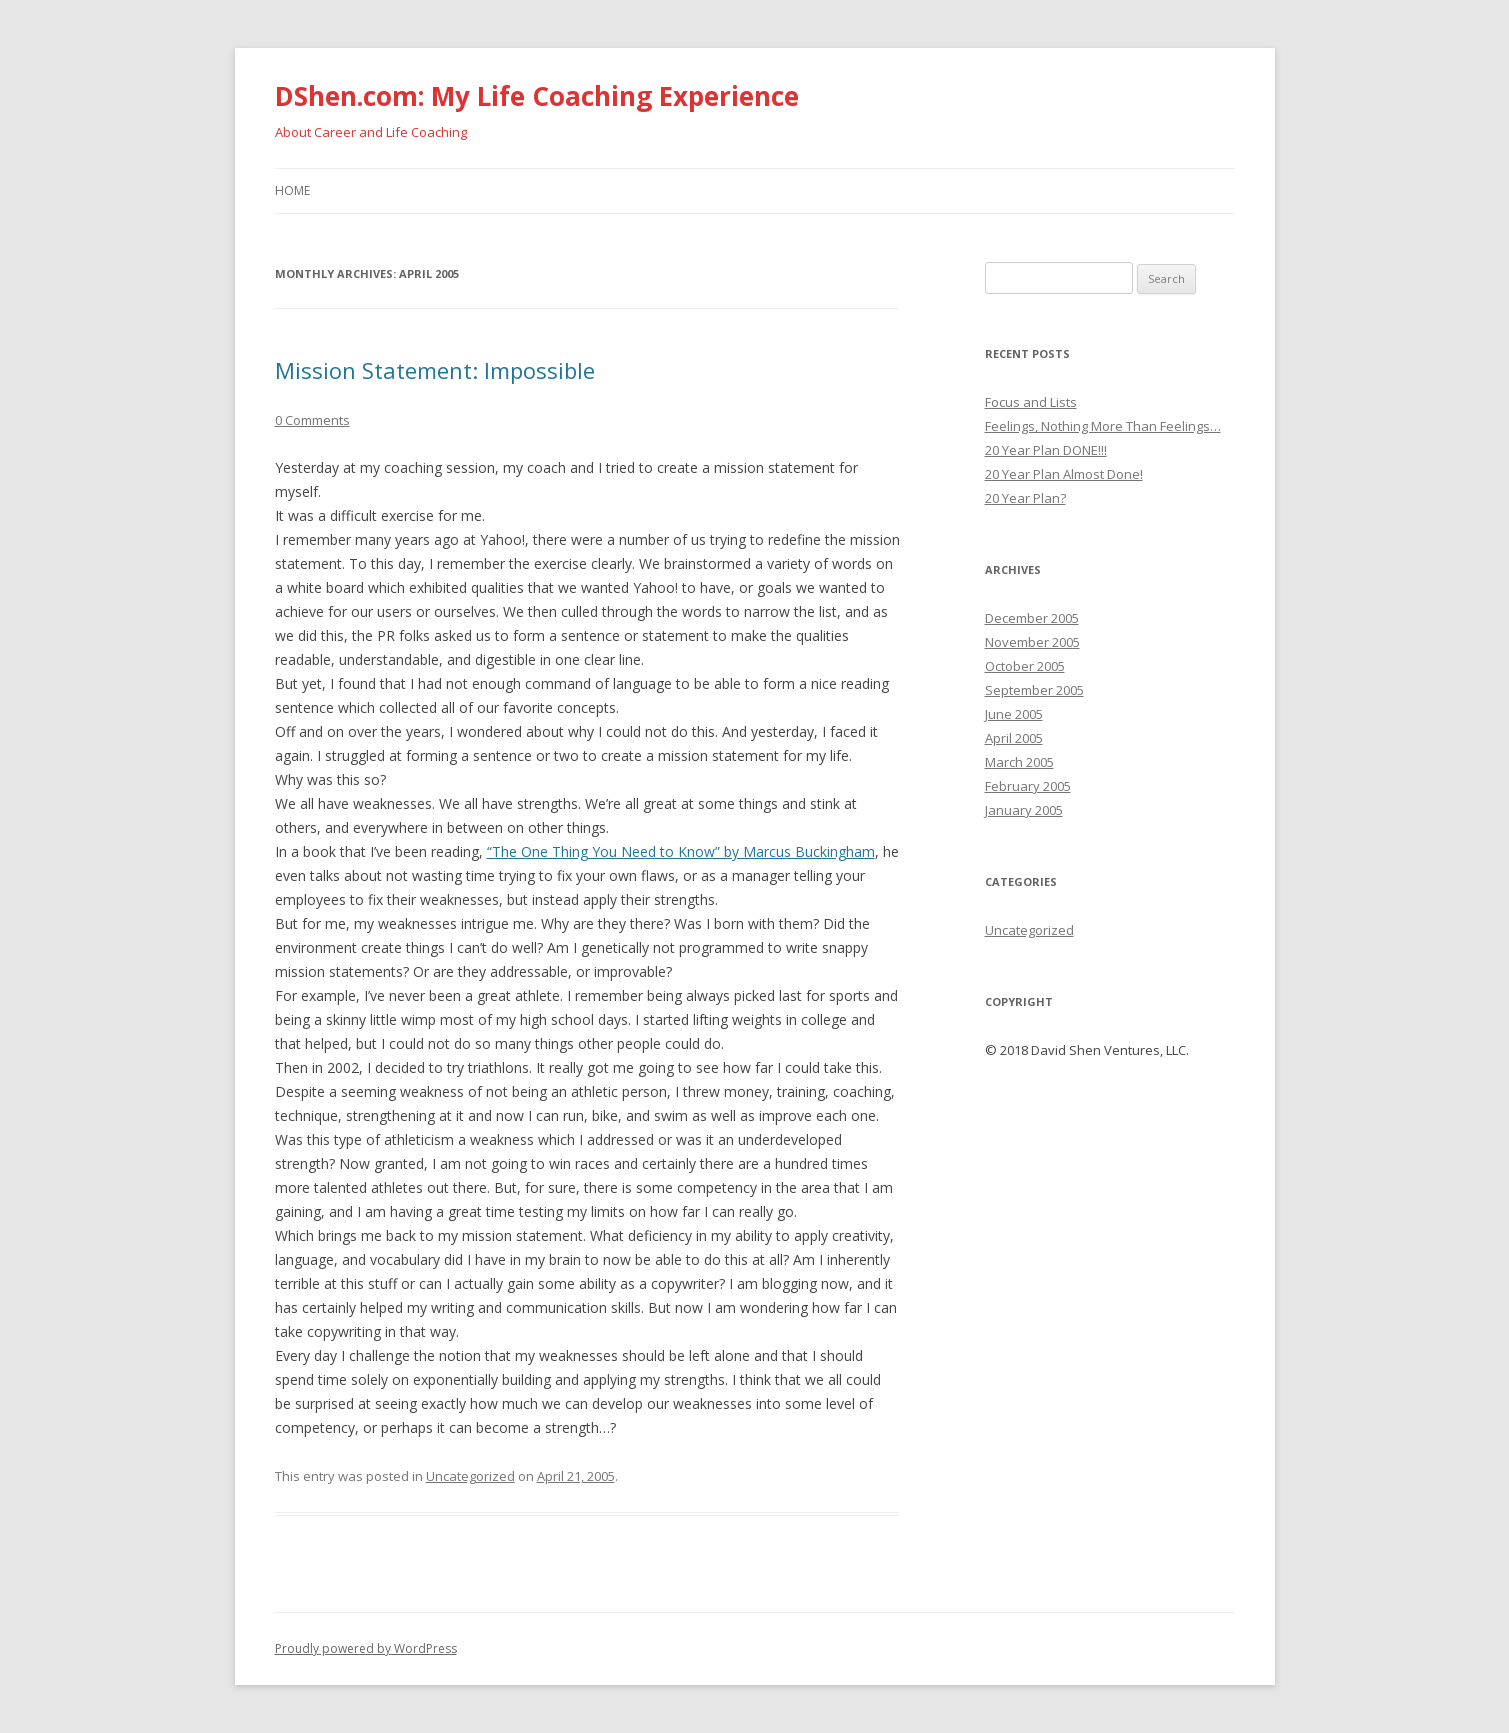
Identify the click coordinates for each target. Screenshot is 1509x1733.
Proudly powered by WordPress (366, 1648)
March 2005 (1019, 762)
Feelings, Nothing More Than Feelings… (1103, 426)
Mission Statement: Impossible (435, 370)
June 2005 (1014, 714)
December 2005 (1032, 618)
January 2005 (1024, 810)
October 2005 (1025, 666)
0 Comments (312, 420)
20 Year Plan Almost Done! (1064, 474)
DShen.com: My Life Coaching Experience (537, 96)
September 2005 (1034, 690)
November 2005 (1032, 642)
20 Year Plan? (1025, 498)
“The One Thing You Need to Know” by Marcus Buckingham (681, 851)
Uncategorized (470, 1476)
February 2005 (1028, 786)
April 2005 (1014, 738)
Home (292, 190)
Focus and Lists (1031, 402)
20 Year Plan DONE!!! (1046, 450)
